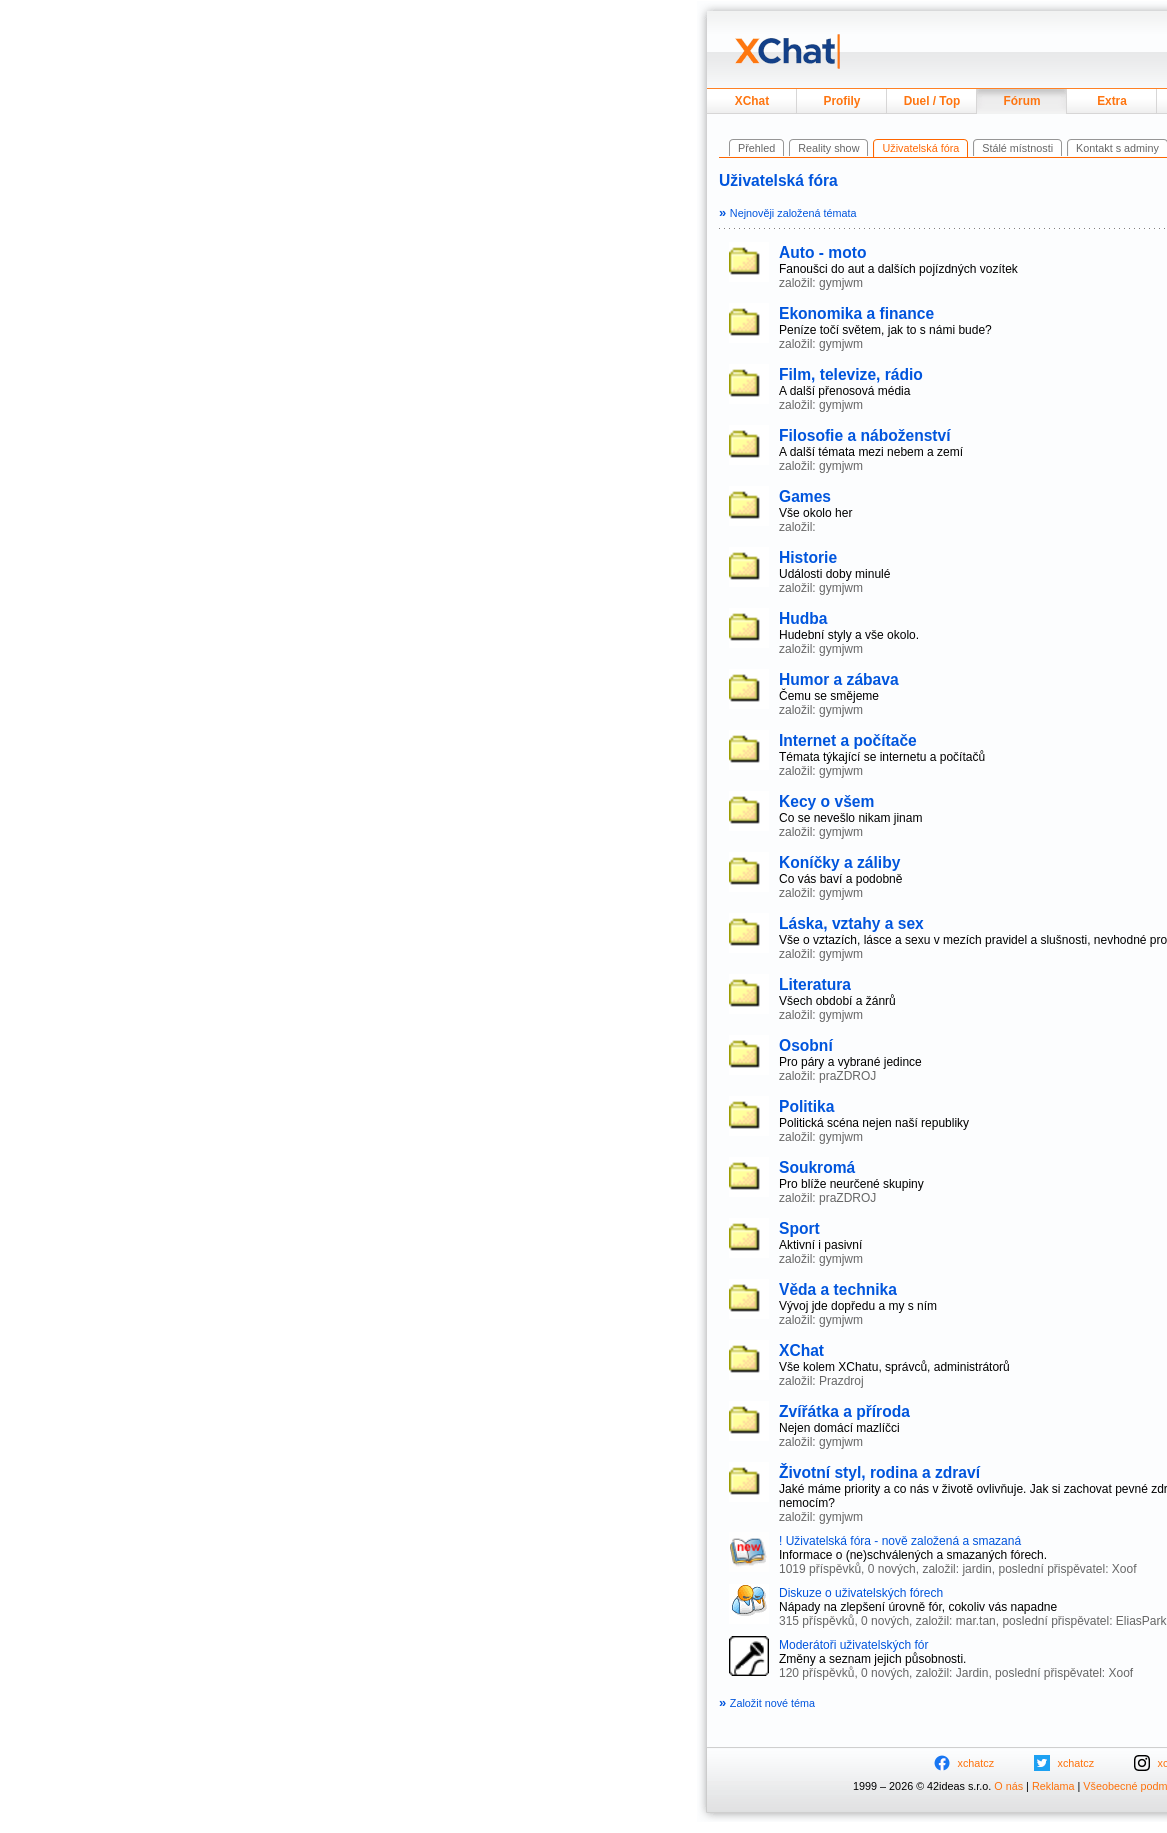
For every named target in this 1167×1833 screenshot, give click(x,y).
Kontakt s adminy (1117, 148)
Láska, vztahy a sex (851, 923)
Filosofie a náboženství (865, 435)
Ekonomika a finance (856, 313)
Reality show (828, 148)
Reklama (1053, 1786)
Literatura (815, 984)
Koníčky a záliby (839, 862)
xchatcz (976, 1763)
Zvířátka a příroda (844, 1411)
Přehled (756, 148)
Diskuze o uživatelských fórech (861, 1593)
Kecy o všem (826, 801)
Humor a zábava (839, 679)
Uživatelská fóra (778, 180)
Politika (806, 1106)
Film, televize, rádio (851, 374)
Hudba (803, 618)
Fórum (1022, 101)
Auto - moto (822, 252)
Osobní (806, 1045)
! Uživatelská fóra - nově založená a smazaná (900, 1541)
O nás (1008, 1786)
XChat (752, 101)
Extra (1112, 101)
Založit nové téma (767, 1703)
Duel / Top (932, 101)
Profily (842, 101)
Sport (799, 1228)
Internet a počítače (848, 740)
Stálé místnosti (1017, 148)
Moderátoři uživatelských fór (853, 1645)
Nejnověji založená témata (787, 213)
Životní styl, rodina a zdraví (879, 1472)
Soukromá (817, 1167)
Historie (808, 557)
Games (805, 496)
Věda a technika (838, 1289)
